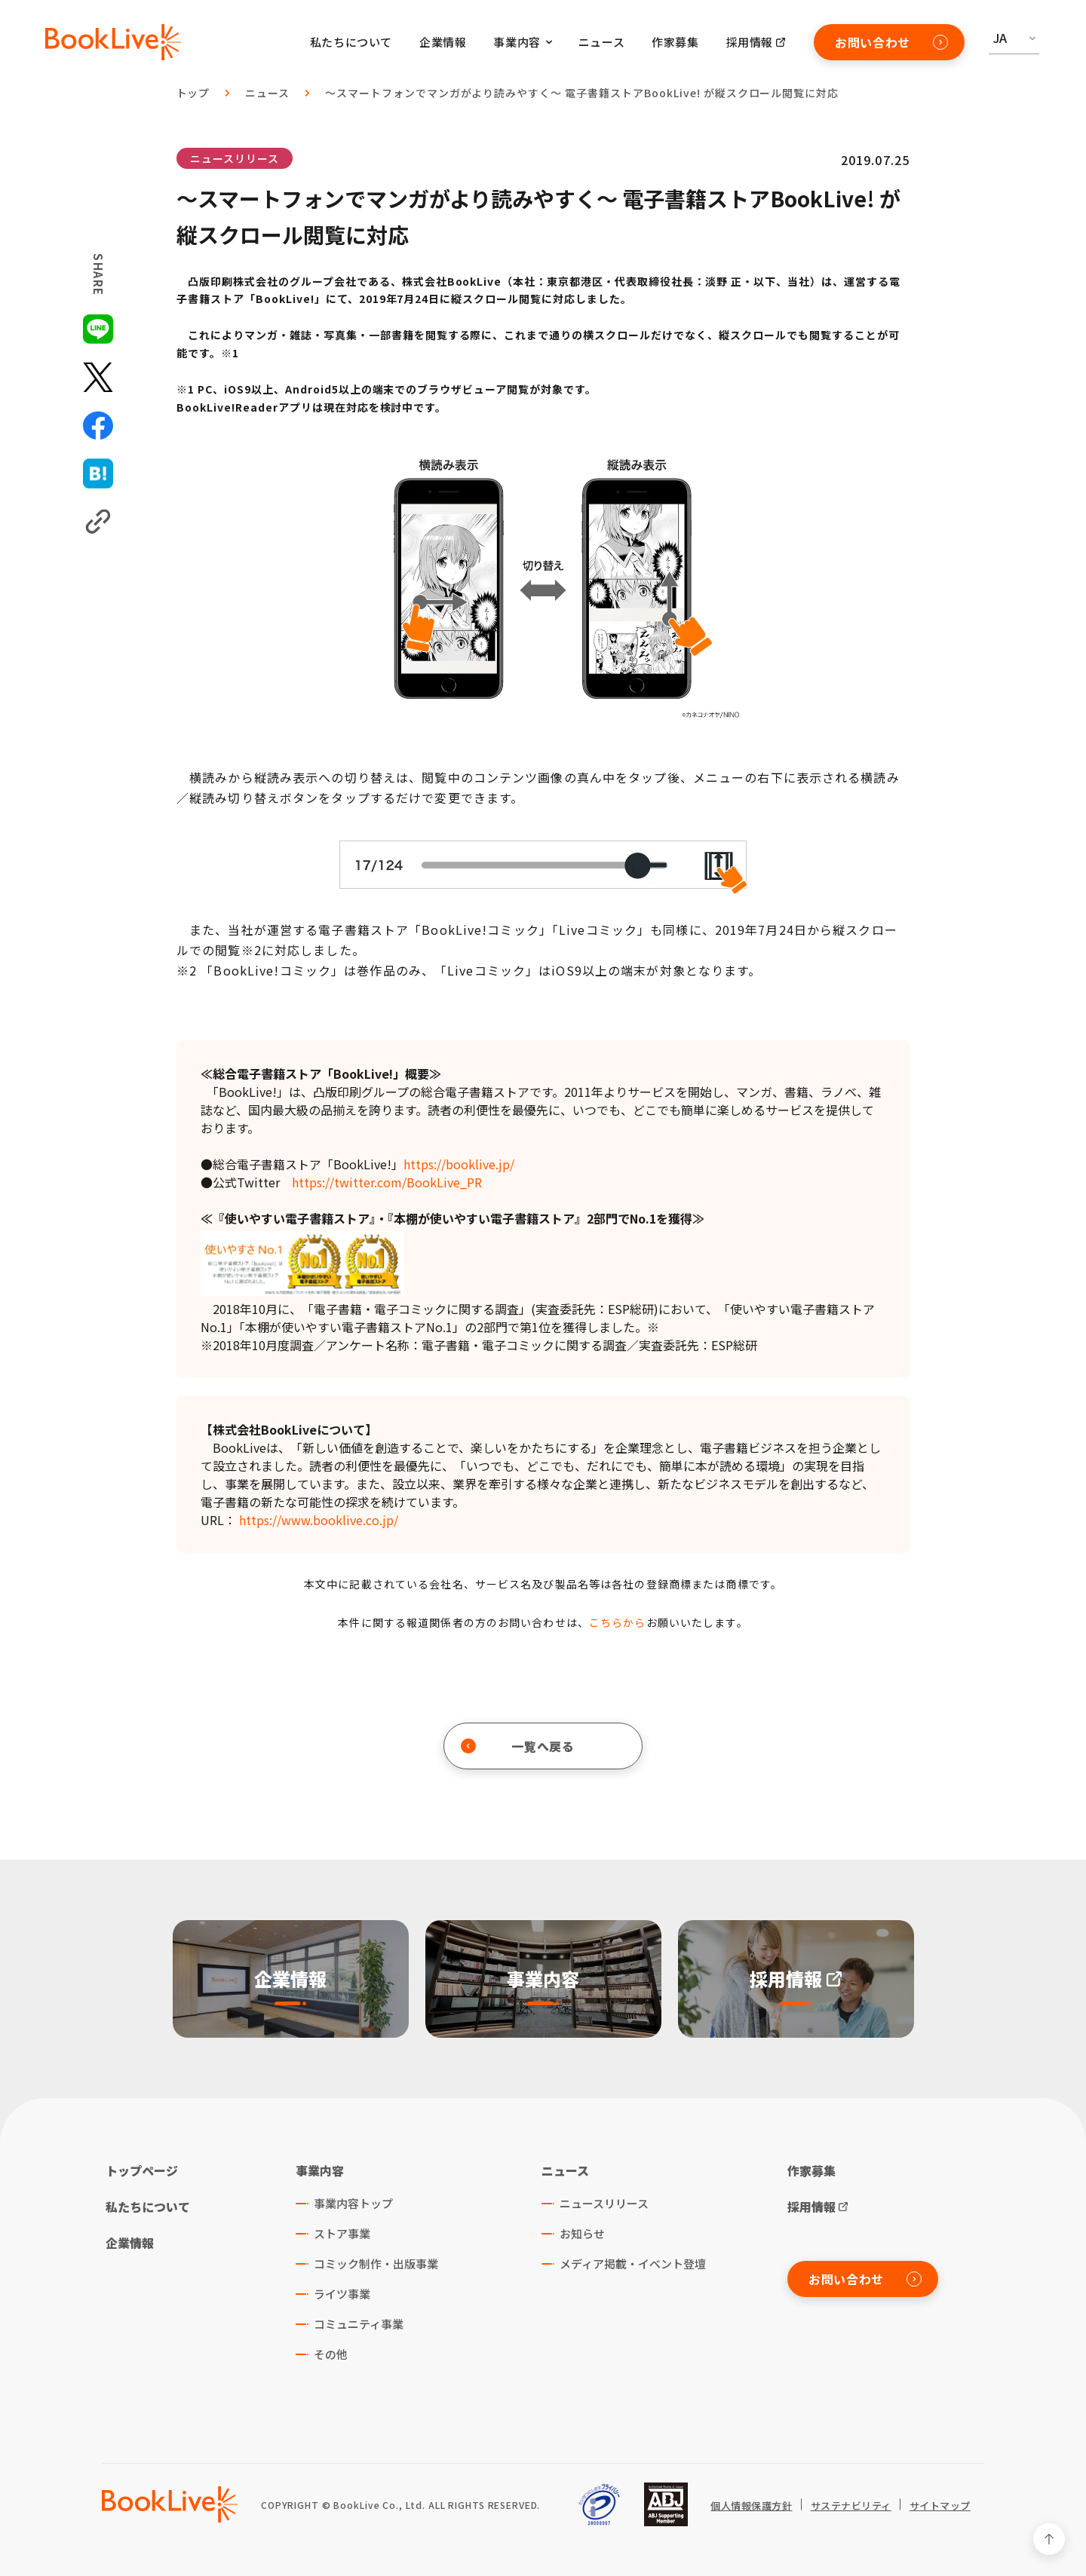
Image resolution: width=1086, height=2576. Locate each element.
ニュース (601, 42)
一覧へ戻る (518, 1746)
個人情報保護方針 (751, 2506)
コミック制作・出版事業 (376, 2263)
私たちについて (351, 42)
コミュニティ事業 (358, 2324)
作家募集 (675, 42)
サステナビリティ (851, 2506)
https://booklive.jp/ (458, 1164)
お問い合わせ (891, 42)
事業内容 (320, 2170)
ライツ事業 (342, 2294)
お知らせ (582, 2233)
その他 (331, 2354)
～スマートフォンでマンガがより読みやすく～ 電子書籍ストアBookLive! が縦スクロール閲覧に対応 (582, 92)
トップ (193, 92)
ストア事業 (342, 2233)
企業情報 (442, 42)
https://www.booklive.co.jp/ (318, 1520)
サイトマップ (940, 2506)
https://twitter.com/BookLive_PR (387, 1182)
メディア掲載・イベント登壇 (633, 2263)
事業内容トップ (353, 2203)
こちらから (617, 1622)
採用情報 (749, 42)
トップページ (142, 2170)
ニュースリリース (234, 158)
